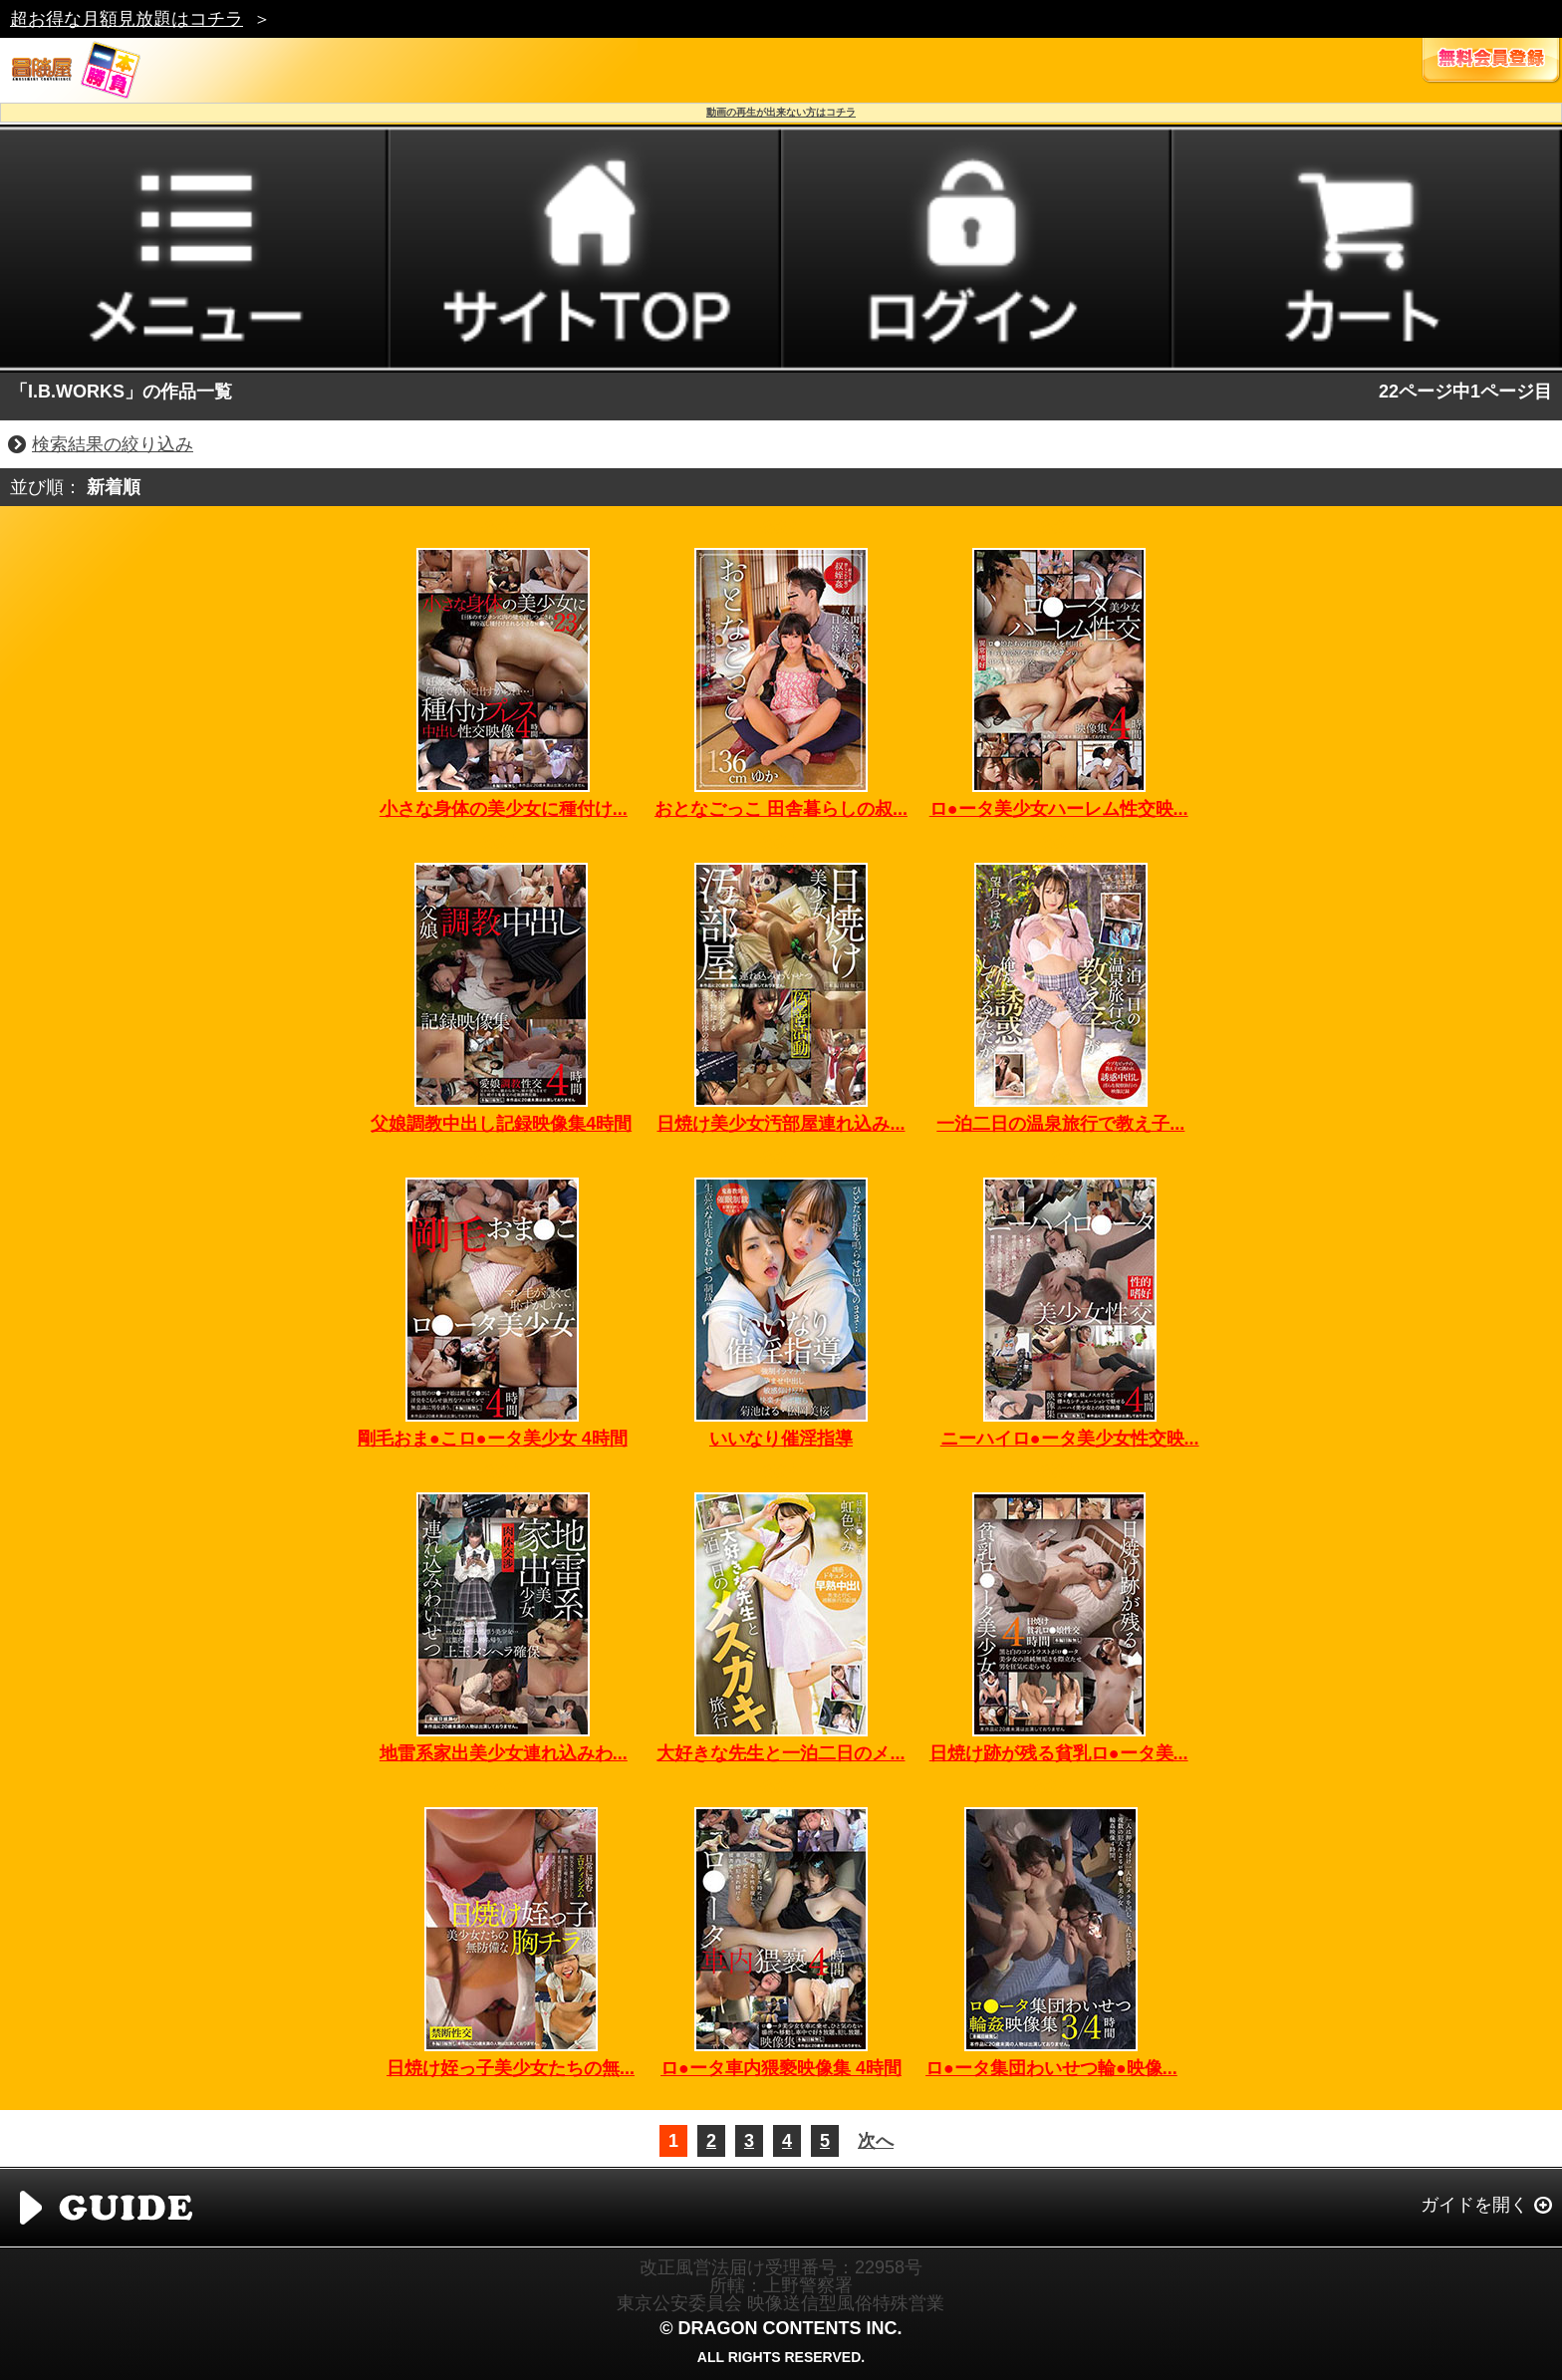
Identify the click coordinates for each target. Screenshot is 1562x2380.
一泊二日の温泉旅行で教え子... (1060, 1124)
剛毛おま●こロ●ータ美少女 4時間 (493, 1439)
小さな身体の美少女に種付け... (504, 809)
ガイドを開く (1474, 2205)
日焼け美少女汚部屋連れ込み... (780, 1124)
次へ (876, 2141)
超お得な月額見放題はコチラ (126, 19)
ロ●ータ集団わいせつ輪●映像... (1051, 2068)
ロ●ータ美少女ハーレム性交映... (1058, 809)
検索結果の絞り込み (112, 444)
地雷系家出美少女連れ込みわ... (504, 1753)
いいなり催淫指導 (781, 1439)
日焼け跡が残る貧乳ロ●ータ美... (1058, 1753)
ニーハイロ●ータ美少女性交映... (1069, 1439)
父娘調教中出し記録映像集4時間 (501, 1124)
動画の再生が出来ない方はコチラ (781, 112)
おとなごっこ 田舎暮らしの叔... (781, 809)
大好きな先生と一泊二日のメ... (780, 1753)
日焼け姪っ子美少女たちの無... (511, 2068)
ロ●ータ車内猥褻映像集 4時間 (781, 2068)
